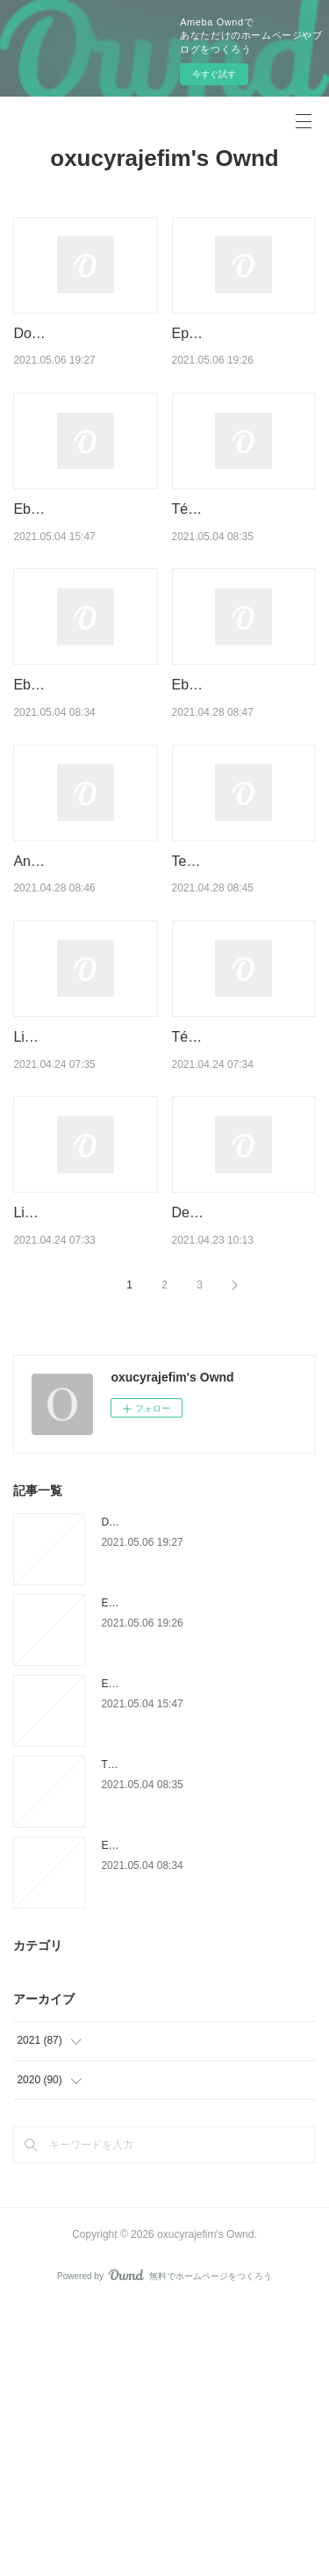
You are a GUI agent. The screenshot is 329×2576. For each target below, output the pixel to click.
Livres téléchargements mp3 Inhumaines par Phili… (83, 1239)
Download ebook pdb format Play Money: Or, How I (85, 356)
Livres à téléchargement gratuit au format (83, 1460)
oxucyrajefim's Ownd (164, 158)
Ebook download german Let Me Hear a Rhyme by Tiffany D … (83, 576)
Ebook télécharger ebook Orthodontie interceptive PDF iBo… (84, 797)
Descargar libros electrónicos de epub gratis (237, 1460)
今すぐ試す (214, 74)
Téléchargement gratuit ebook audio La (192, 2034)
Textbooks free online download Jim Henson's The (238, 1018)
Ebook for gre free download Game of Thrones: (231, 797)
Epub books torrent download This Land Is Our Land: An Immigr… (244, 356)
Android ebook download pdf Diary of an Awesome (81, 1018)
